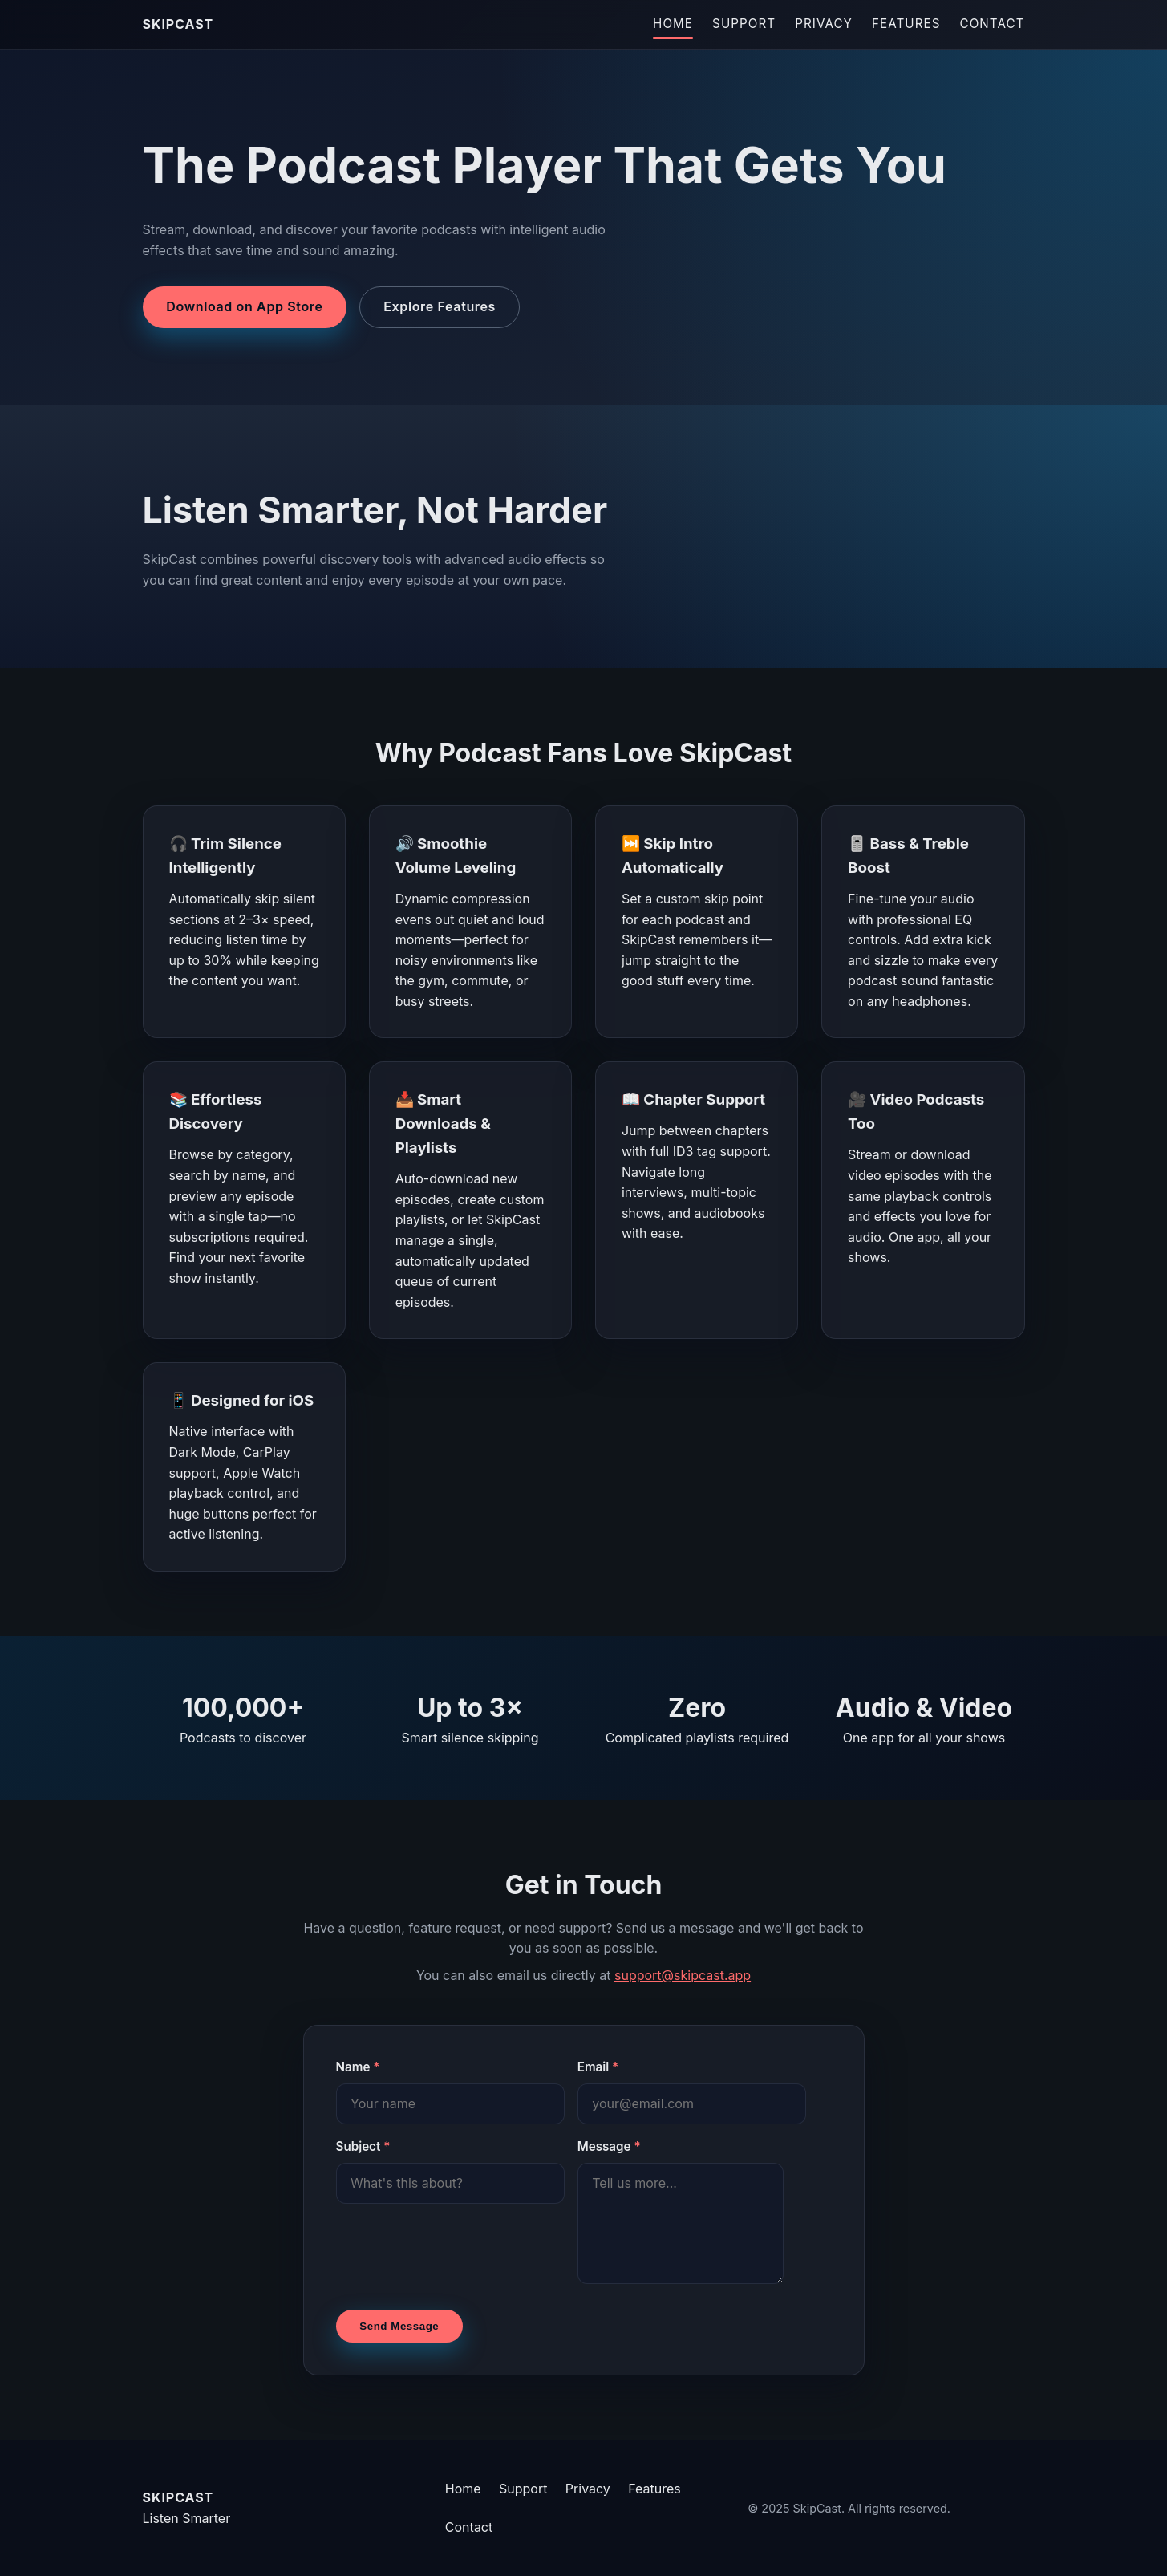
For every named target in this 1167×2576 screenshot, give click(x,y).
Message (609, 2146)
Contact (992, 23)
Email (598, 2067)
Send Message (399, 2326)
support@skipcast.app (682, 1975)
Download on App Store (244, 306)
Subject (363, 2146)
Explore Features (439, 306)
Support (744, 23)
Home (673, 23)
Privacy (824, 23)
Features (906, 23)
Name (358, 2067)
